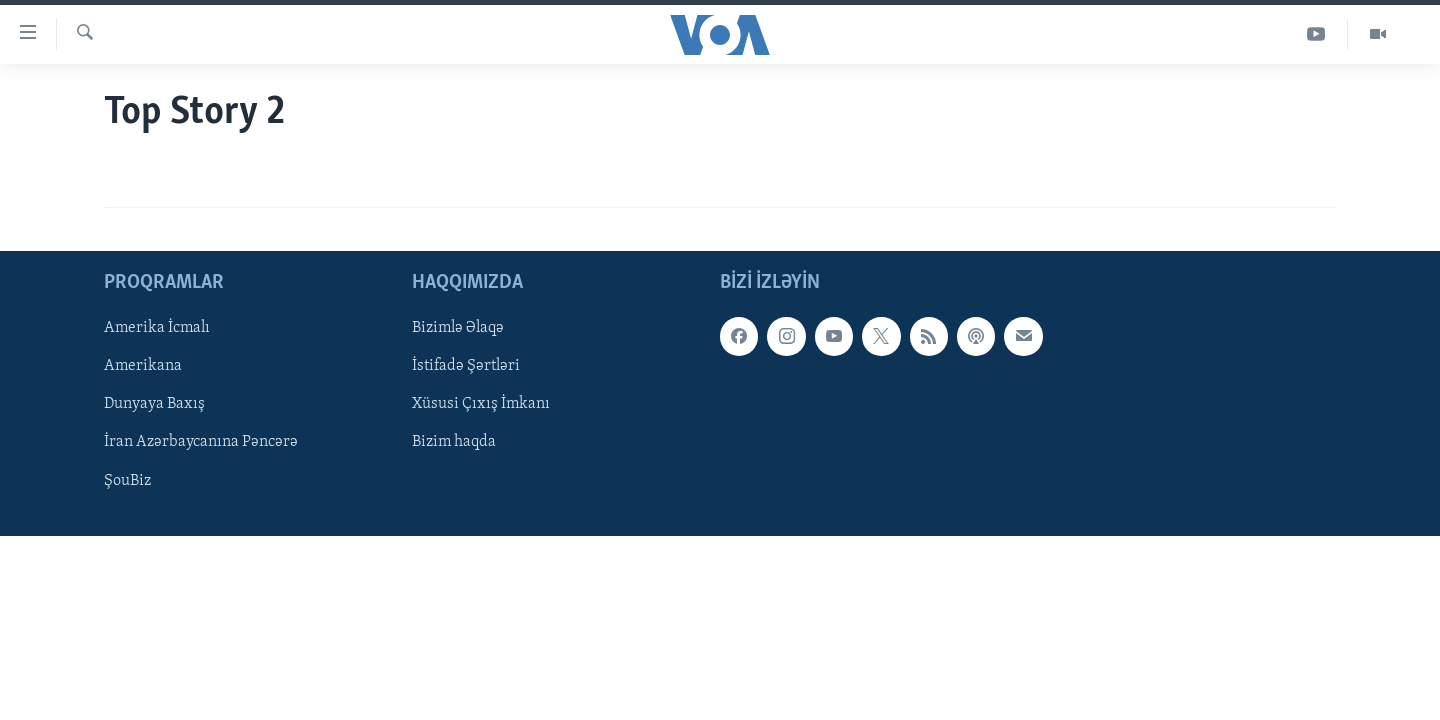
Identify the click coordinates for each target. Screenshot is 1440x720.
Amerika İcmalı (157, 329)
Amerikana (143, 367)
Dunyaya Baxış (154, 405)
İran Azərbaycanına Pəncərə (201, 443)
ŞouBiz (127, 481)
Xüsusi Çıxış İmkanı (481, 405)
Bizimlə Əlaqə (458, 329)
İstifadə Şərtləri (466, 367)
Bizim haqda (454, 443)
